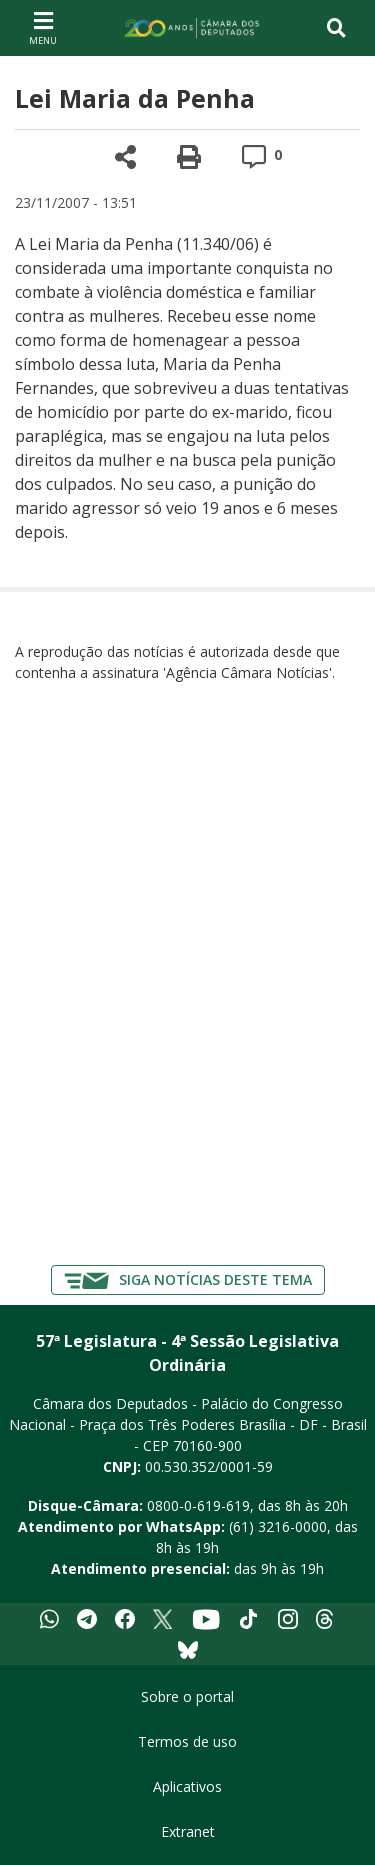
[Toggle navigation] (336, 28)
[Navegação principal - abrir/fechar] (43, 27)
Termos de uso (187, 1741)
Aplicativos (187, 1786)
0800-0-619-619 (198, 1505)
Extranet (188, 1831)
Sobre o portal (187, 1696)
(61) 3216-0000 (278, 1526)
